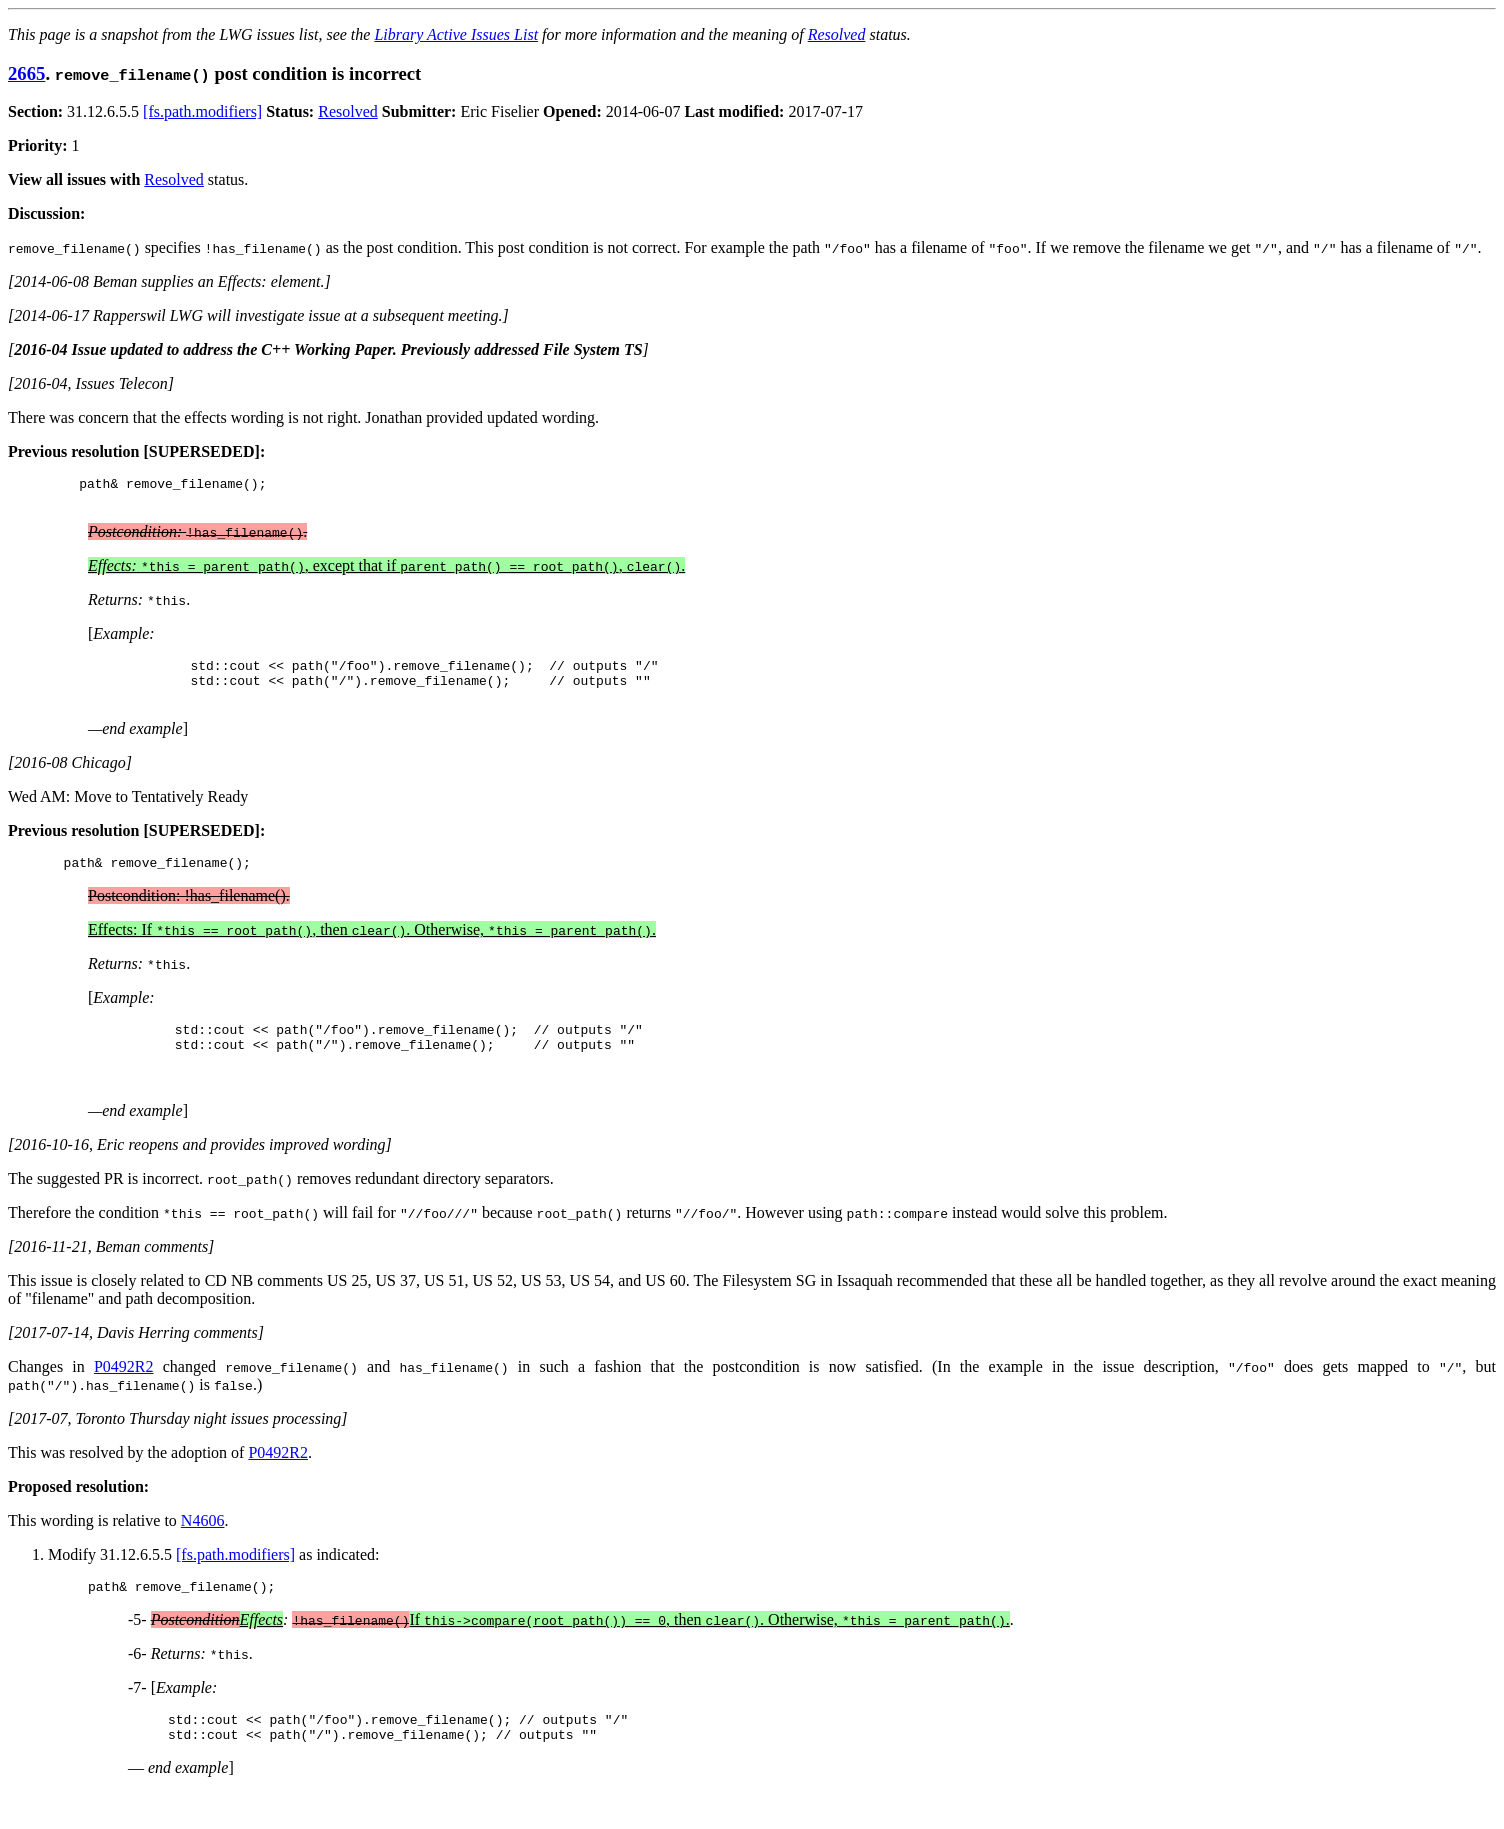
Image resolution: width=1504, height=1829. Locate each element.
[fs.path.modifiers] (202, 111)
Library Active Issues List (456, 34)
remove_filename (184, 486)
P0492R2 (124, 1393)
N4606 (203, 1547)
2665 (26, 73)
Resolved (837, 34)
